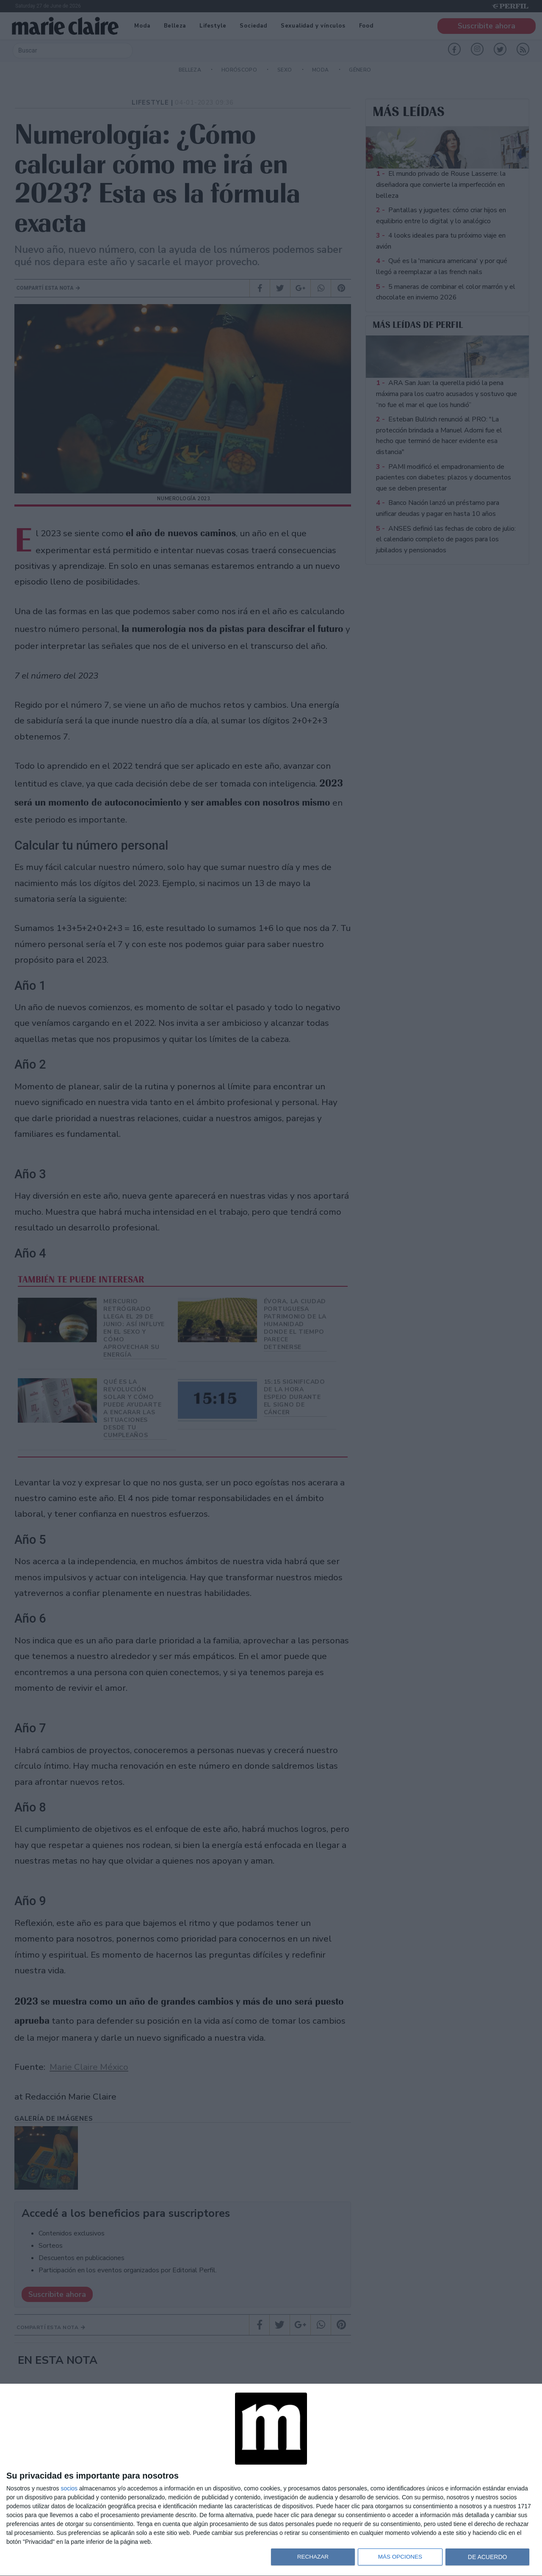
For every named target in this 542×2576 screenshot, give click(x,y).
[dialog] (271, 2480)
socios (69, 2488)
